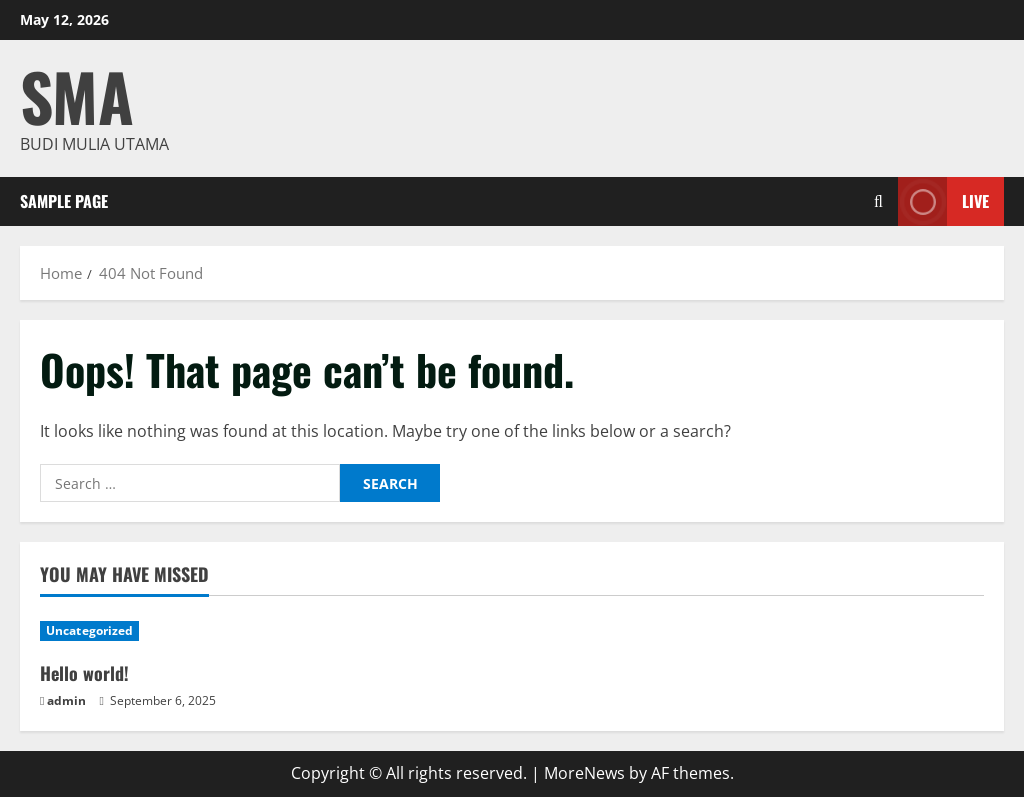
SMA (77, 95)
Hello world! (84, 673)
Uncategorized (89, 630)
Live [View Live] (943, 201)
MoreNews (584, 773)
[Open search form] (878, 201)
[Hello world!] (150, 631)
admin (66, 700)
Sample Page (64, 201)
